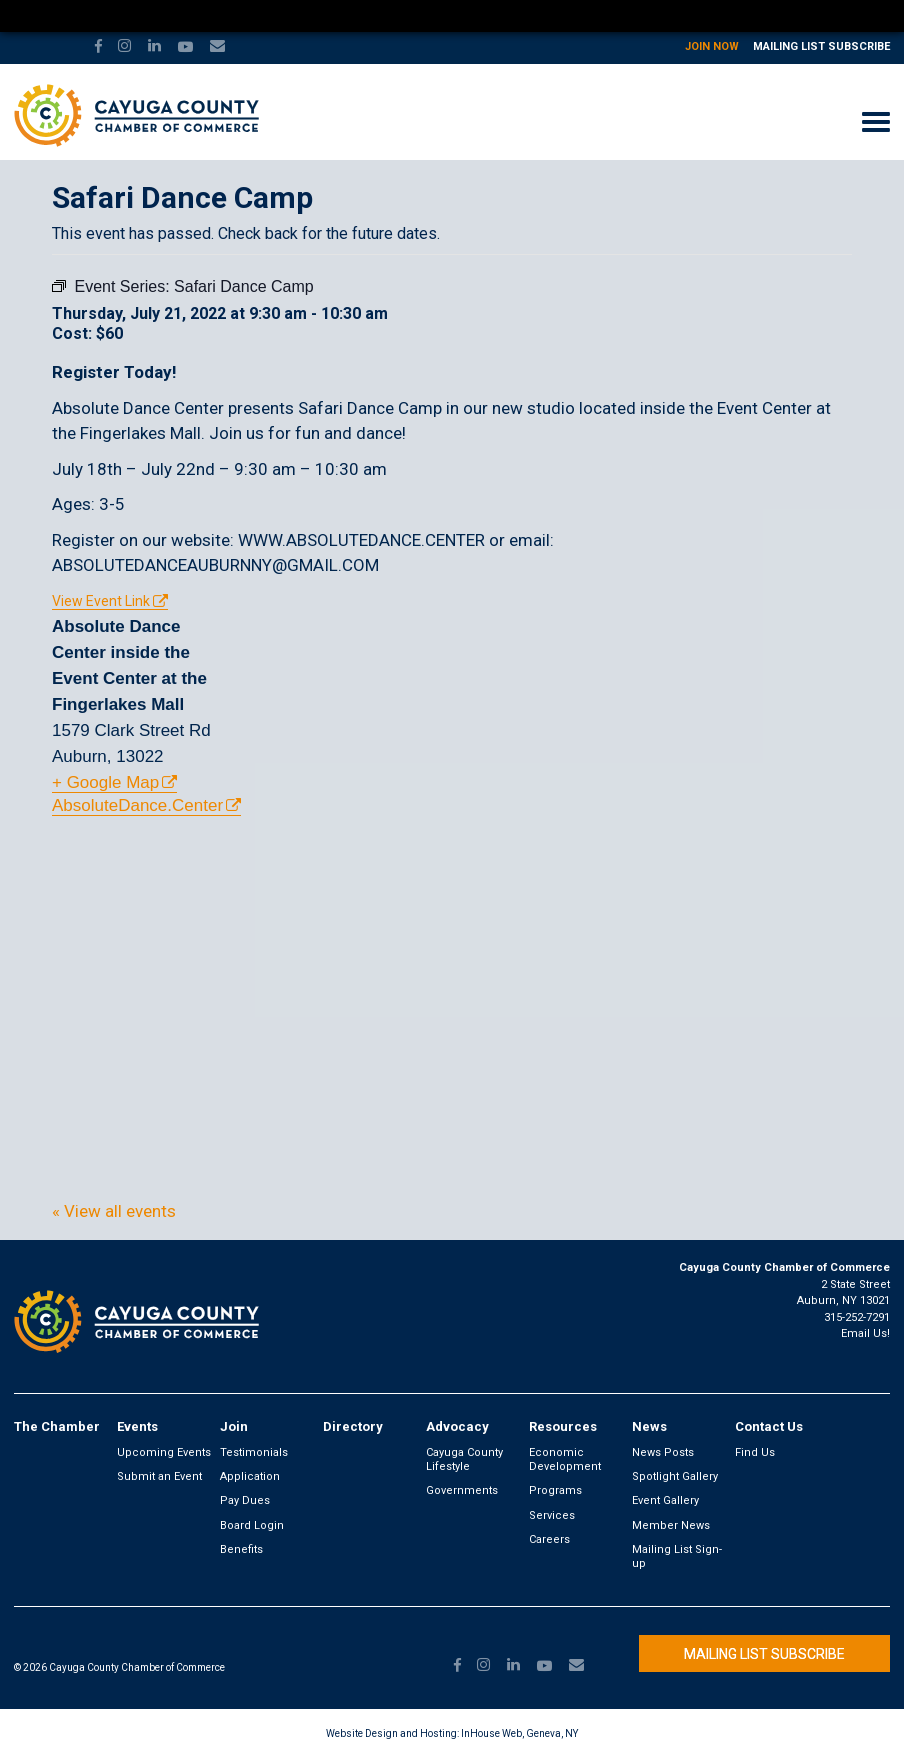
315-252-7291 (857, 1317)
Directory (353, 1426)
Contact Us (769, 1426)
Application (250, 1476)
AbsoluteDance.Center (137, 805)
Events (137, 1426)
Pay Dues (245, 1500)
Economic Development (565, 1459)
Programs (555, 1490)
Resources (563, 1426)
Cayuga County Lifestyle (464, 1459)
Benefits (241, 1549)
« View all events (114, 1211)
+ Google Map (105, 782)
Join (234, 1426)
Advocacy (457, 1426)
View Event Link (101, 601)
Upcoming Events (164, 1452)
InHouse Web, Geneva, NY (519, 1733)
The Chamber (57, 1426)
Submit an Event (159, 1476)
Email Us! (865, 1333)
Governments (462, 1490)
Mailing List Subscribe (821, 46)
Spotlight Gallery (675, 1476)
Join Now (712, 46)
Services (552, 1515)
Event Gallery (665, 1500)
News (649, 1426)
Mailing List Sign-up (677, 1556)
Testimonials (254, 1452)
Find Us (755, 1452)
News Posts (663, 1452)
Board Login (252, 1525)
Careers (549, 1539)
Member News (671, 1525)
